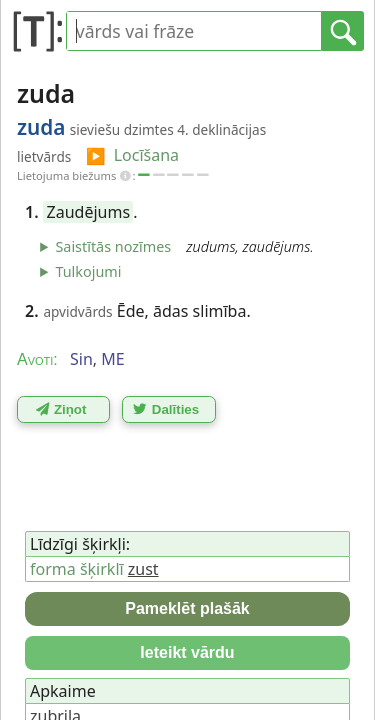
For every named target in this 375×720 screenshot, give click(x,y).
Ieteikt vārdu (187, 652)
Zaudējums (89, 212)
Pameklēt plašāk (187, 608)
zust (143, 569)
